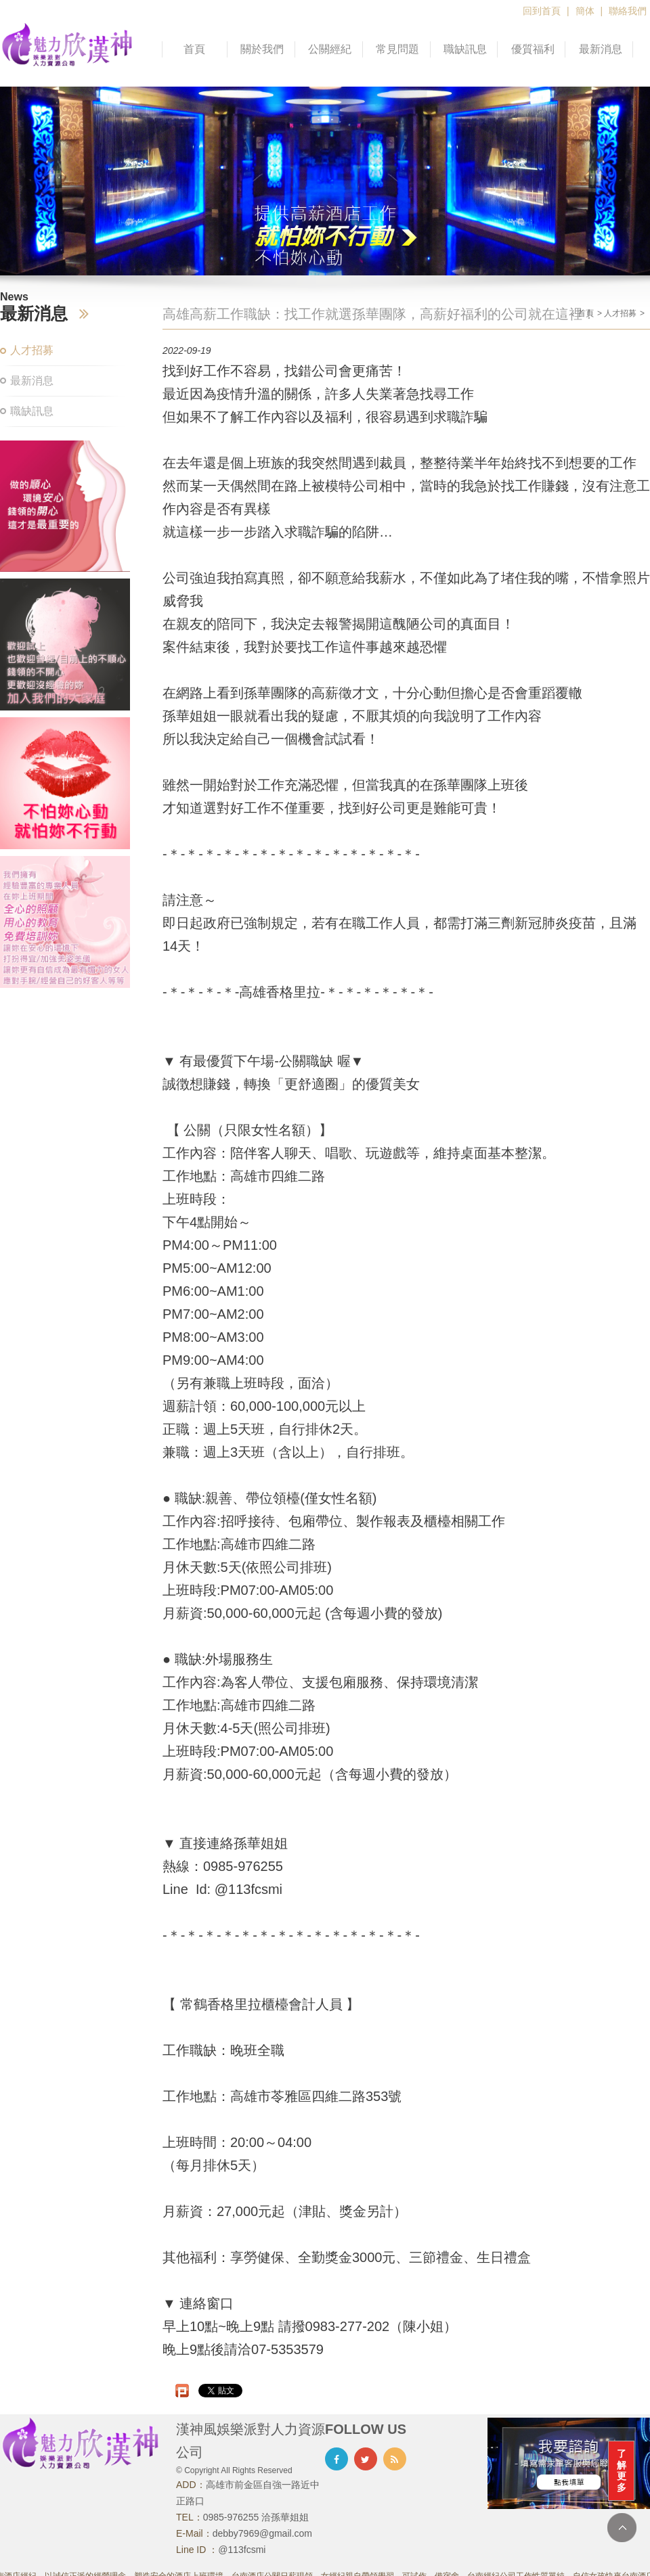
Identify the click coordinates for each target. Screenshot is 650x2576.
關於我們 (262, 49)
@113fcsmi (241, 2549)
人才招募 (31, 350)
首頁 (194, 49)
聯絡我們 (628, 10)
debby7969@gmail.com (262, 2533)
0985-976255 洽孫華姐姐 (256, 2517)
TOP (621, 2527)
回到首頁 (542, 10)
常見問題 (397, 49)
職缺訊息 (465, 49)
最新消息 (600, 49)
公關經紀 (329, 49)
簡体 (585, 10)
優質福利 (533, 49)
